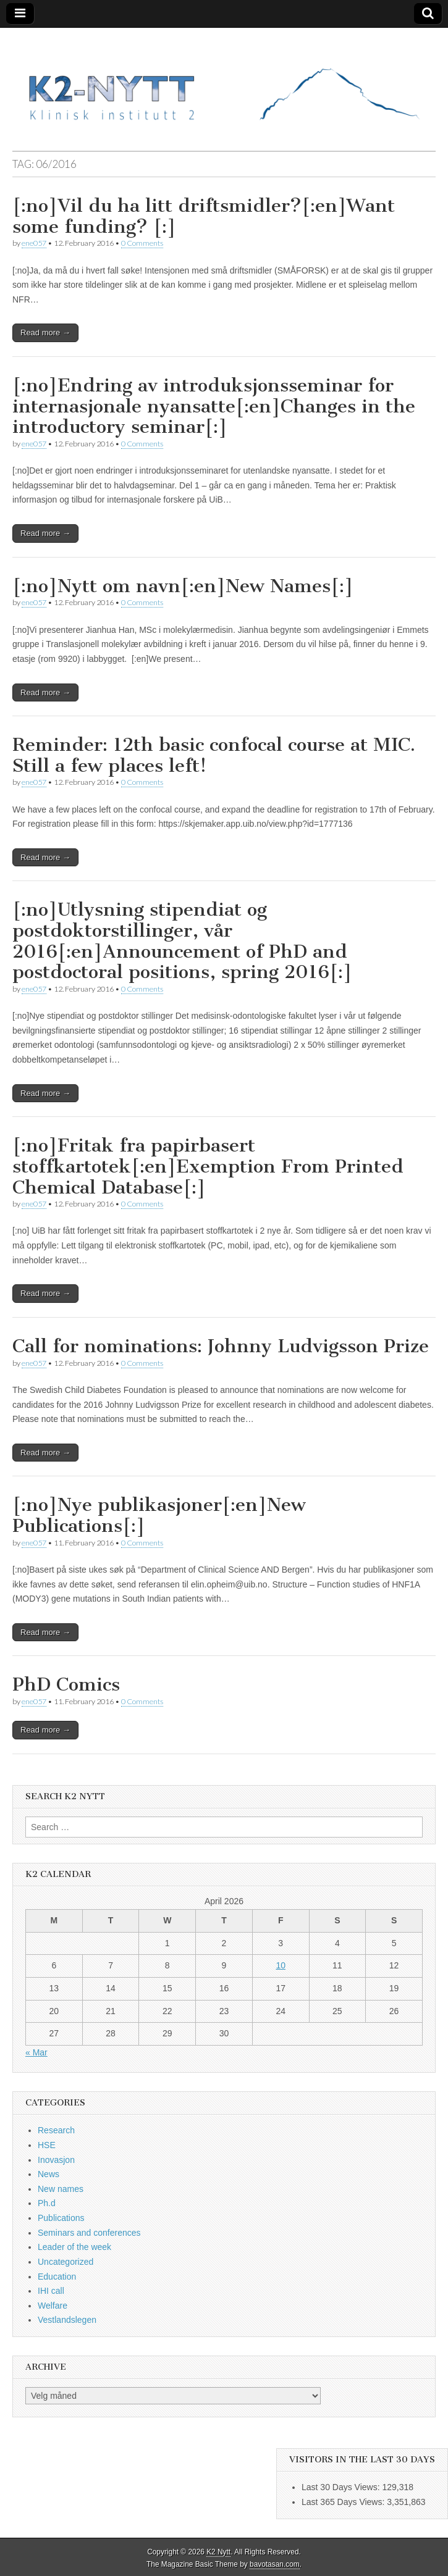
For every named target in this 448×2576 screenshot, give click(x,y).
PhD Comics (66, 1684)
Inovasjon (56, 2160)
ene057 (34, 243)
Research (56, 2130)
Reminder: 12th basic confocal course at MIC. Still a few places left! (213, 755)
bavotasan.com (275, 2564)
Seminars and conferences (89, 2233)
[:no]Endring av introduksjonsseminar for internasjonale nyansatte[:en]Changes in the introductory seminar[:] (213, 406)
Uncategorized (65, 2262)
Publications (61, 2218)
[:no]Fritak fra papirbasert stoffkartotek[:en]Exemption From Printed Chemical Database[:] (208, 1166)
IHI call (51, 2291)
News (48, 2174)
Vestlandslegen (67, 2320)
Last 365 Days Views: (344, 2502)
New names (60, 2189)
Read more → (45, 332)
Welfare (52, 2305)
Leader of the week (74, 2247)
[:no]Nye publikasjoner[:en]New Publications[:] (159, 1515)
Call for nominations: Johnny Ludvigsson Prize (220, 1346)
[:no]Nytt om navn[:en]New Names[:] (182, 586)
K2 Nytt (218, 2552)
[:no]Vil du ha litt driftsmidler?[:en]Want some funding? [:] (203, 216)
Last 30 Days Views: (342, 2487)
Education (57, 2276)
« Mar (36, 2052)
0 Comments (142, 243)
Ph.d (47, 2203)
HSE (47, 2145)
